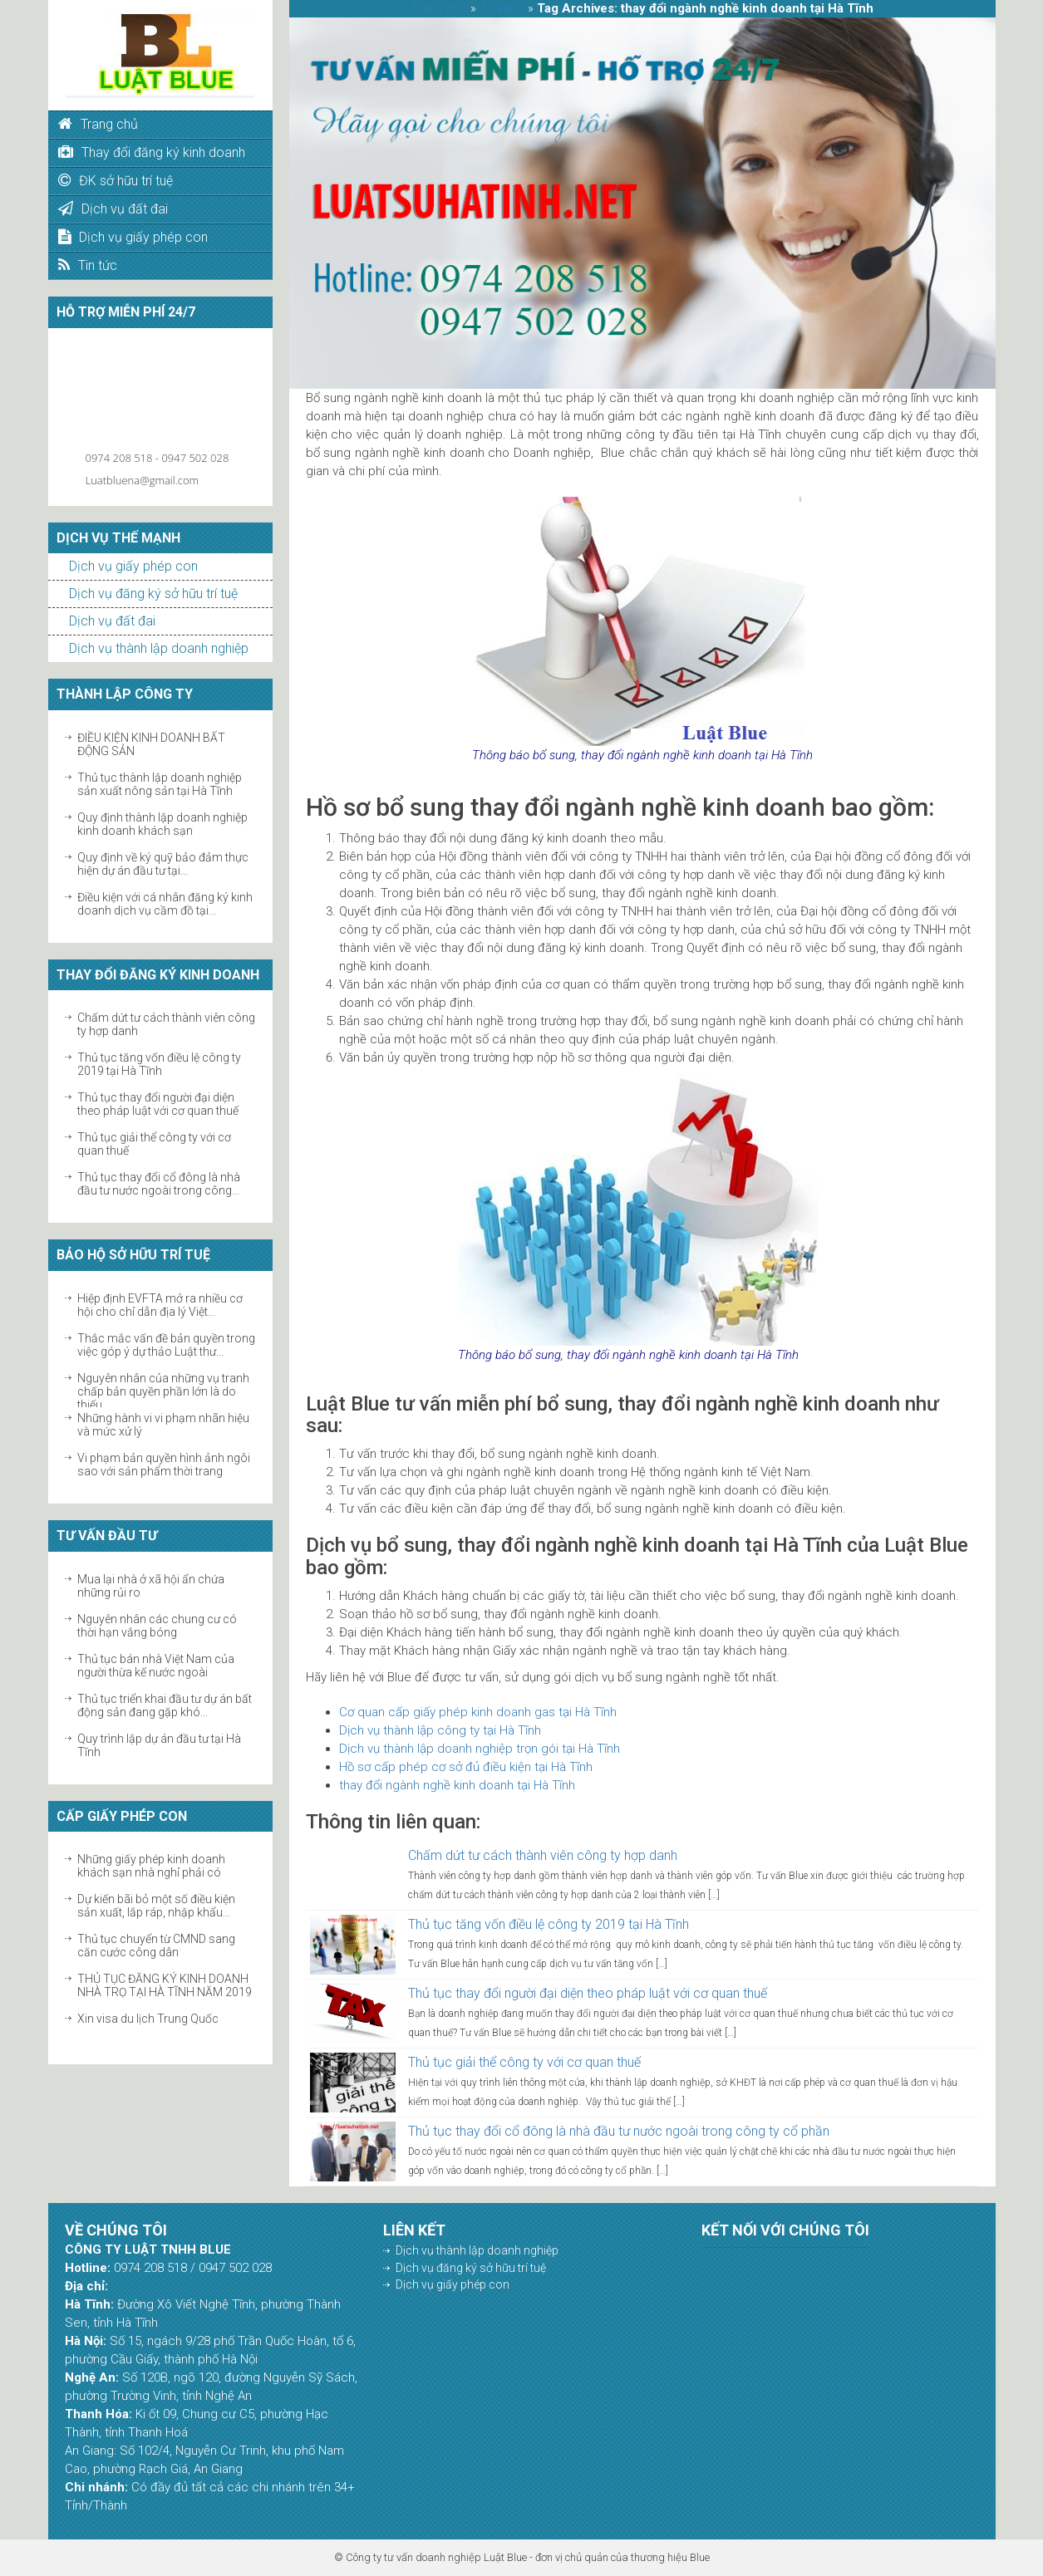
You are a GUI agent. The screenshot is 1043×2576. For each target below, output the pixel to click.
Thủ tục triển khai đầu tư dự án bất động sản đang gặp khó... (164, 1705)
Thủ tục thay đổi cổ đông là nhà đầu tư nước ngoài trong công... (158, 1183)
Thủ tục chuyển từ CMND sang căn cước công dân (156, 1945)
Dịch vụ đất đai (112, 621)
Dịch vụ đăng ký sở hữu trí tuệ (153, 593)
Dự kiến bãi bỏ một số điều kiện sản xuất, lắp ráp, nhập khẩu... (156, 1905)
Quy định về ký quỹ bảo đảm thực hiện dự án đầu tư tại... (162, 864)
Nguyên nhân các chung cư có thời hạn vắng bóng (157, 1625)
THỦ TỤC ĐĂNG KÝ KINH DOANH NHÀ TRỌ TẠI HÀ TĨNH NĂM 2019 (164, 1985)
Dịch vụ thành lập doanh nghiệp (158, 648)
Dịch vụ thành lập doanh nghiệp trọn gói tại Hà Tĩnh (479, 1748)
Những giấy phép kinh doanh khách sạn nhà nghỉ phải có (151, 1865)
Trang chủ (439, 8)
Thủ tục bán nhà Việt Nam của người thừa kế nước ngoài (155, 1665)
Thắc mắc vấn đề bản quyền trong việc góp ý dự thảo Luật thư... (166, 1345)
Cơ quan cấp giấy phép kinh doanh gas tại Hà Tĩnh (478, 1712)
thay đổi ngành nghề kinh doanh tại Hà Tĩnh (457, 1785)
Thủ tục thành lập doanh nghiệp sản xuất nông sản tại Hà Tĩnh (159, 784)
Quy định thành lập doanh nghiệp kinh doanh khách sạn (162, 824)
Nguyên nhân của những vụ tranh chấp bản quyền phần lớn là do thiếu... (163, 1391)
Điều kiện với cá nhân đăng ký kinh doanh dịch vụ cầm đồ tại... (165, 904)
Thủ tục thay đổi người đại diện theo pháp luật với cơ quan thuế (158, 1104)
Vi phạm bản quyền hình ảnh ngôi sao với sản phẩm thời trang (163, 1464)
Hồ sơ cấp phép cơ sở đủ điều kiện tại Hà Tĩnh (466, 1766)
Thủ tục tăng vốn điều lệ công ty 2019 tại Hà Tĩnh (159, 1064)
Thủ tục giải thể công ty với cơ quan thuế (524, 2062)
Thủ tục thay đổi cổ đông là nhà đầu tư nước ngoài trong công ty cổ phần (618, 2131)
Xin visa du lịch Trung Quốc (148, 2018)
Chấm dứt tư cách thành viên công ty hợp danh (542, 1855)
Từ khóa (502, 8)
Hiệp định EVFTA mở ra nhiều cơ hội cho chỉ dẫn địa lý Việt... (160, 1305)
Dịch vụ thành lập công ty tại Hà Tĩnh (440, 1730)
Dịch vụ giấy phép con (133, 566)
